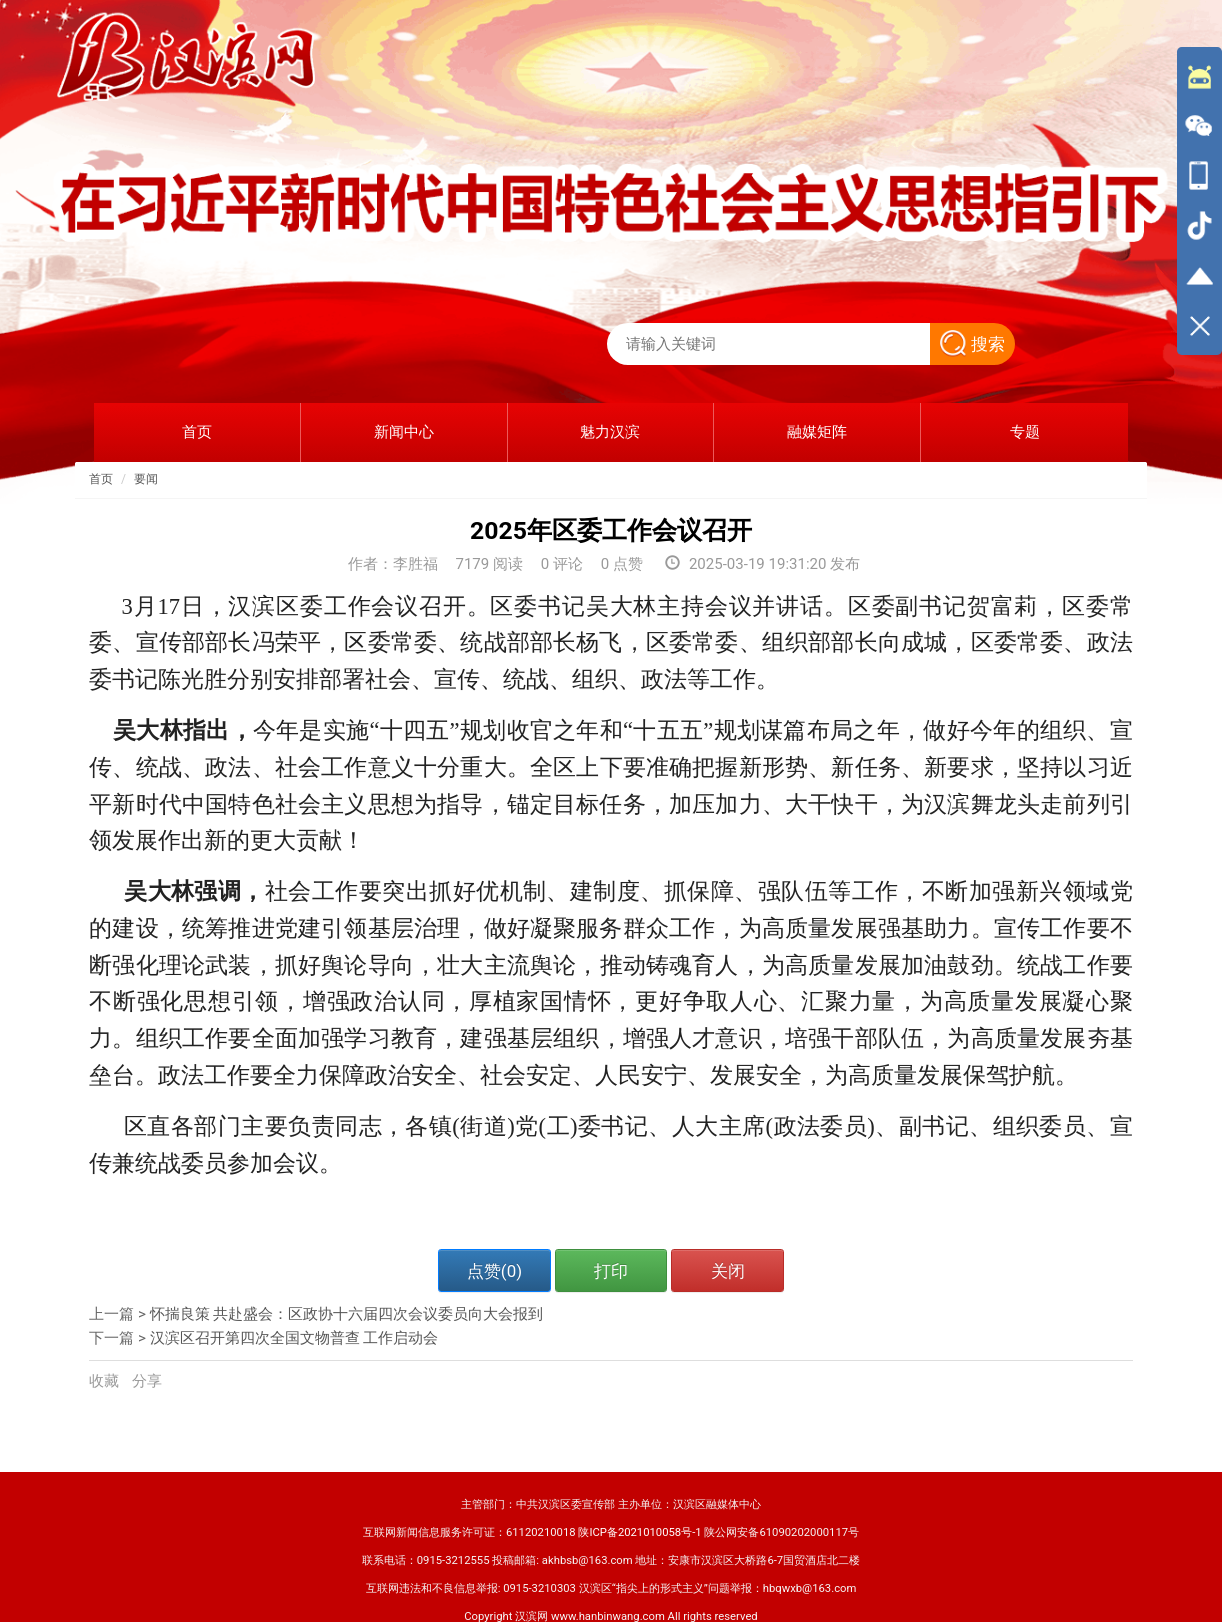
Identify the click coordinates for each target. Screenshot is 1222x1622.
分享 (147, 1381)
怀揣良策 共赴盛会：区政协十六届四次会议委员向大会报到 (347, 1314)
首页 (101, 479)
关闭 (728, 1271)
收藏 (106, 1381)
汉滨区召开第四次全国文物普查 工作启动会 (294, 1338)
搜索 (972, 344)
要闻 (146, 479)
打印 (611, 1271)
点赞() (494, 1271)
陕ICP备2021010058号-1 (639, 1532)
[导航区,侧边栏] (1199, 201)
